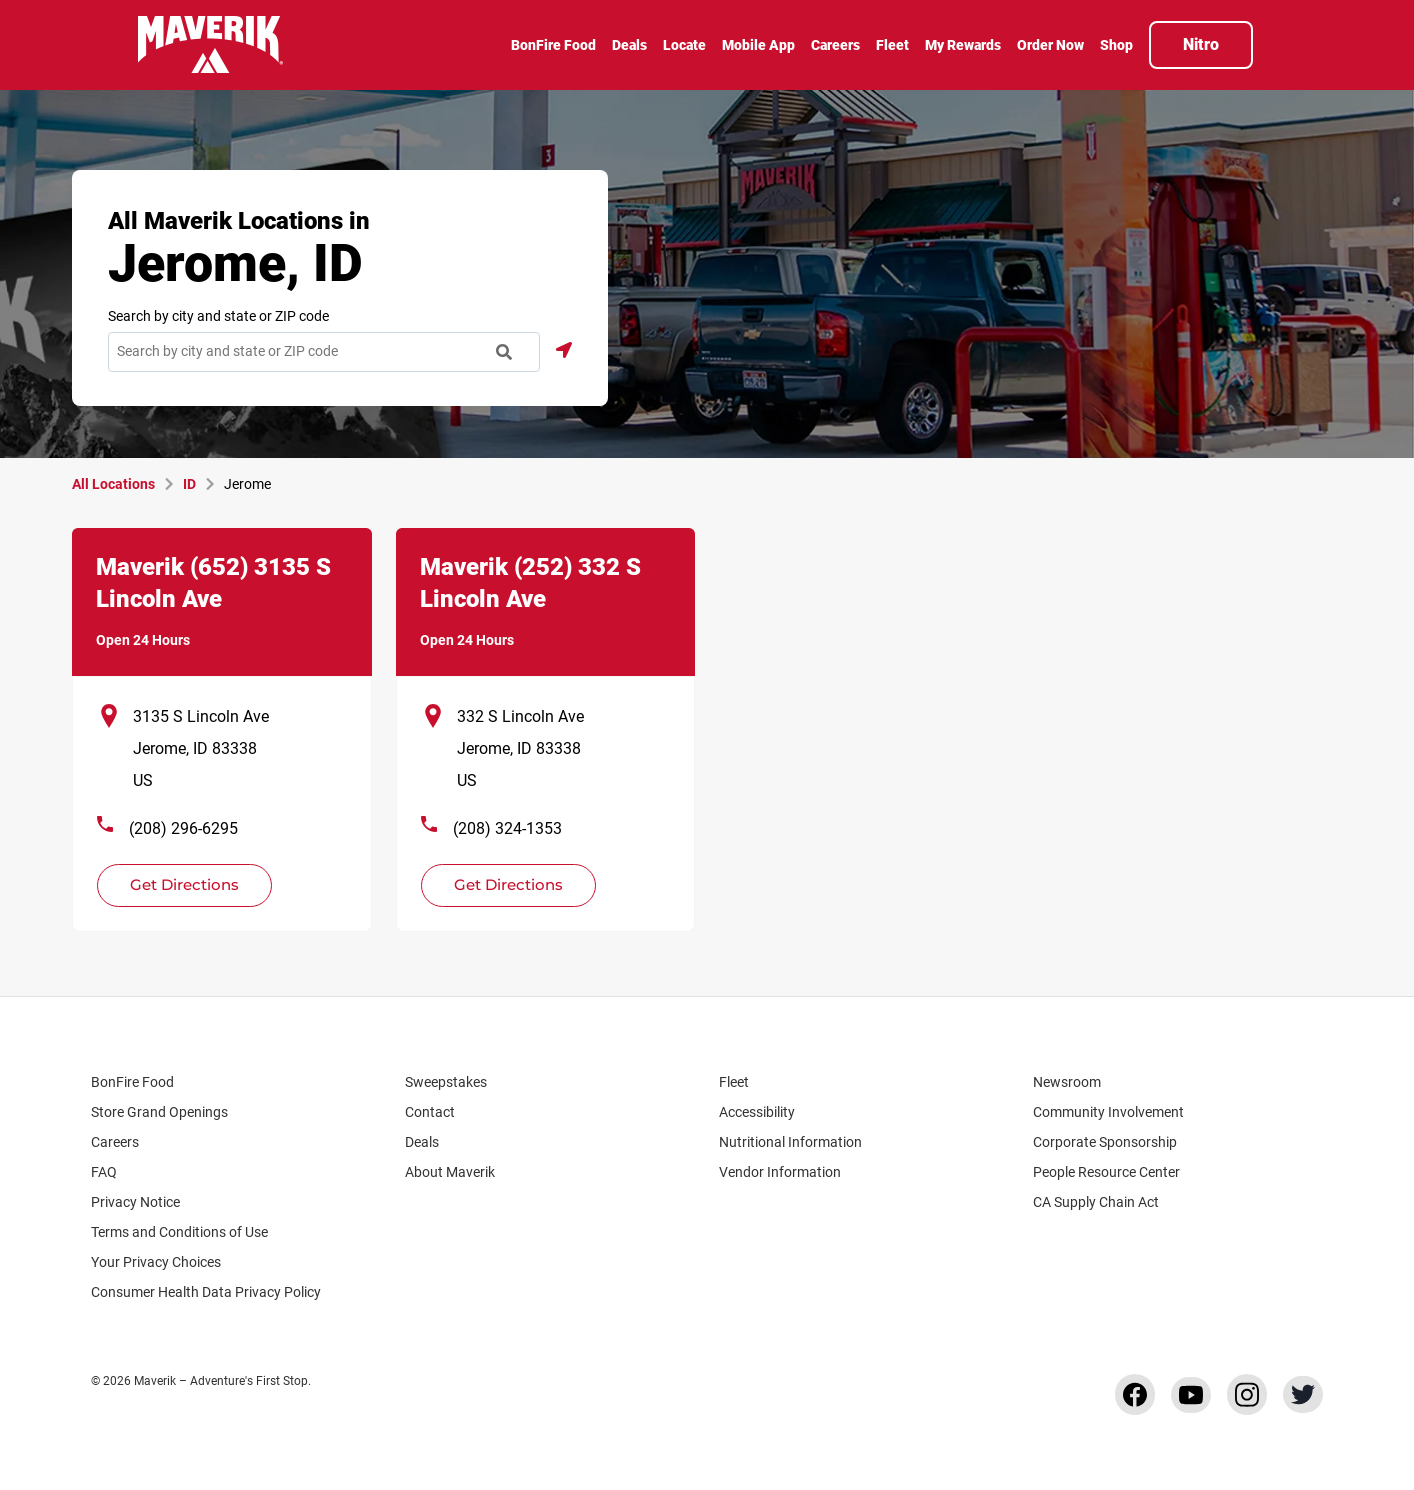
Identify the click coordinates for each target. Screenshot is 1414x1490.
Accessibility (757, 1112)
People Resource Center (1116, 1172)
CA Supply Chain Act (1096, 1202)
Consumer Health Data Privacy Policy (206, 1292)
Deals (422, 1142)
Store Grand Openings (159, 1112)
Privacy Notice (135, 1202)
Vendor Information (780, 1172)
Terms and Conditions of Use (179, 1232)
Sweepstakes (446, 1082)
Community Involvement (1108, 1112)
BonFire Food (132, 1082)
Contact (430, 1112)
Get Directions (173, 879)
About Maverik (450, 1172)
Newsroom (1067, 1082)
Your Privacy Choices (173, 1262)
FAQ (104, 1172)
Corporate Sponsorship (1105, 1142)
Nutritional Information (790, 1142)
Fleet (734, 1082)
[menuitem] (553, 47)
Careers (124, 1142)
